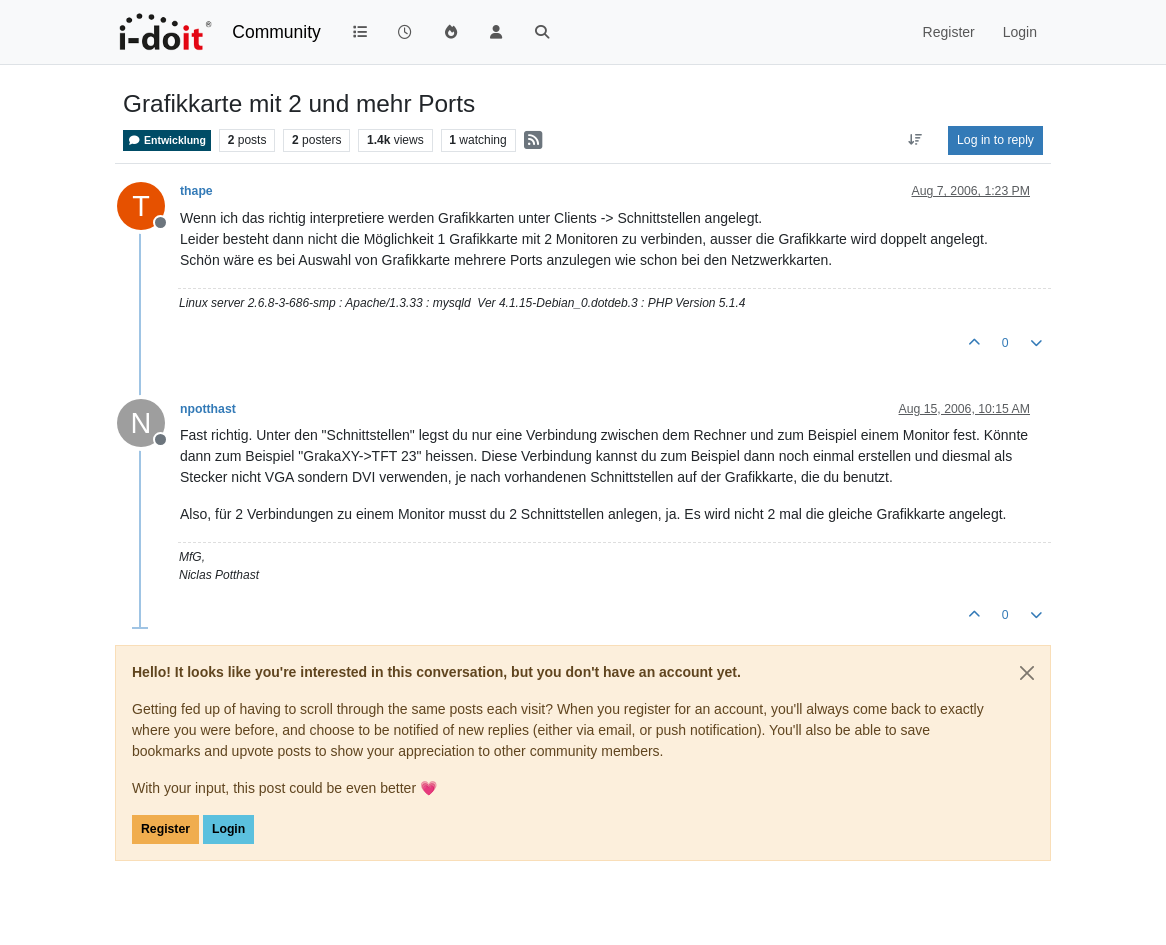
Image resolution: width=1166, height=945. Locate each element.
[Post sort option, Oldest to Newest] (915, 140)
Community (276, 32)
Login (228, 829)
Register (165, 829)
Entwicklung (167, 140)
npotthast (208, 409)
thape (196, 191)
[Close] (1027, 673)
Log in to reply (995, 140)
